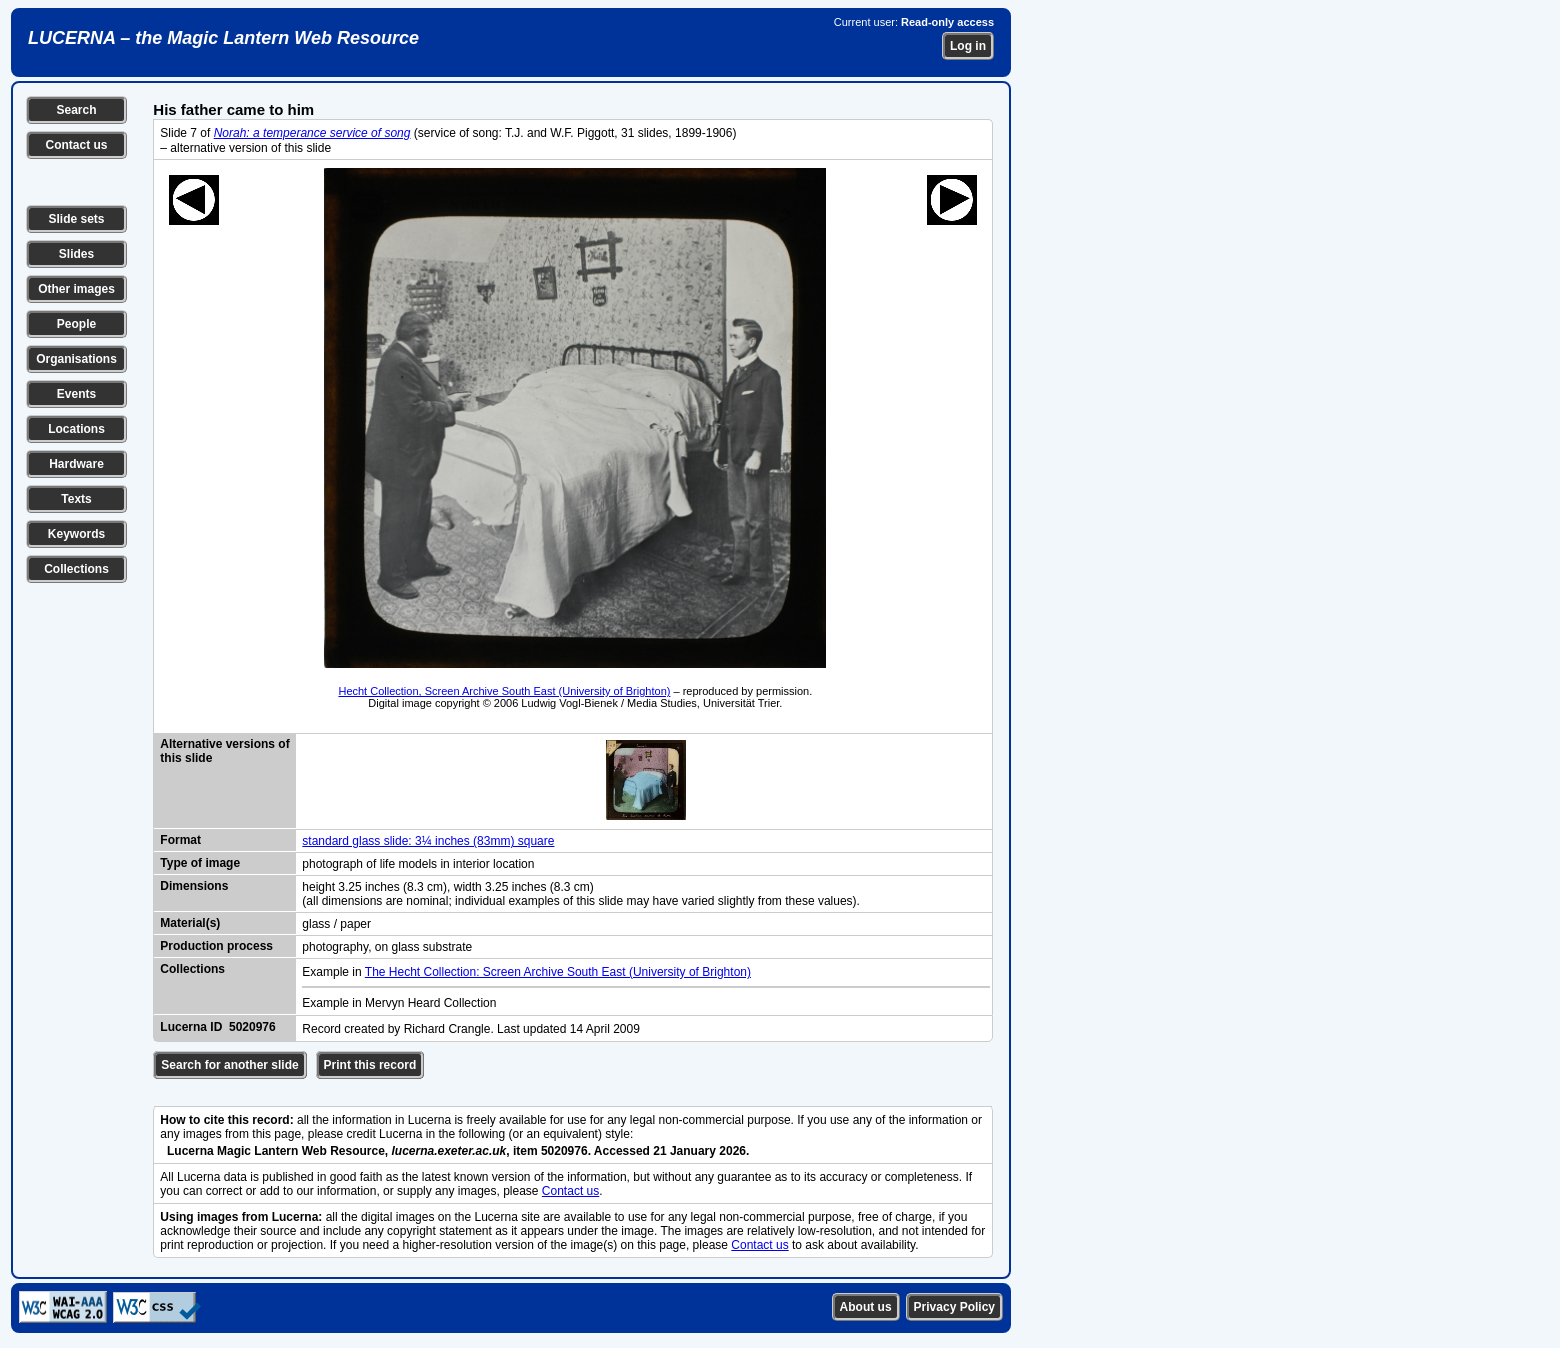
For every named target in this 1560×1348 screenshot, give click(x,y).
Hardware (76, 464)
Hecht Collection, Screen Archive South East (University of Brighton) (504, 691)
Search (76, 110)
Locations (76, 429)
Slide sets (76, 219)
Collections (76, 569)
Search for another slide (229, 1065)
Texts (76, 499)
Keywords (76, 534)
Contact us (76, 145)
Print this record (370, 1065)
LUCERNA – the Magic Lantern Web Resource (223, 38)
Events (76, 394)
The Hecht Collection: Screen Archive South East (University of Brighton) (558, 972)
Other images (76, 289)
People (76, 324)
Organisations (76, 359)
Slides (76, 254)
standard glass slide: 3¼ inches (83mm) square (428, 841)
